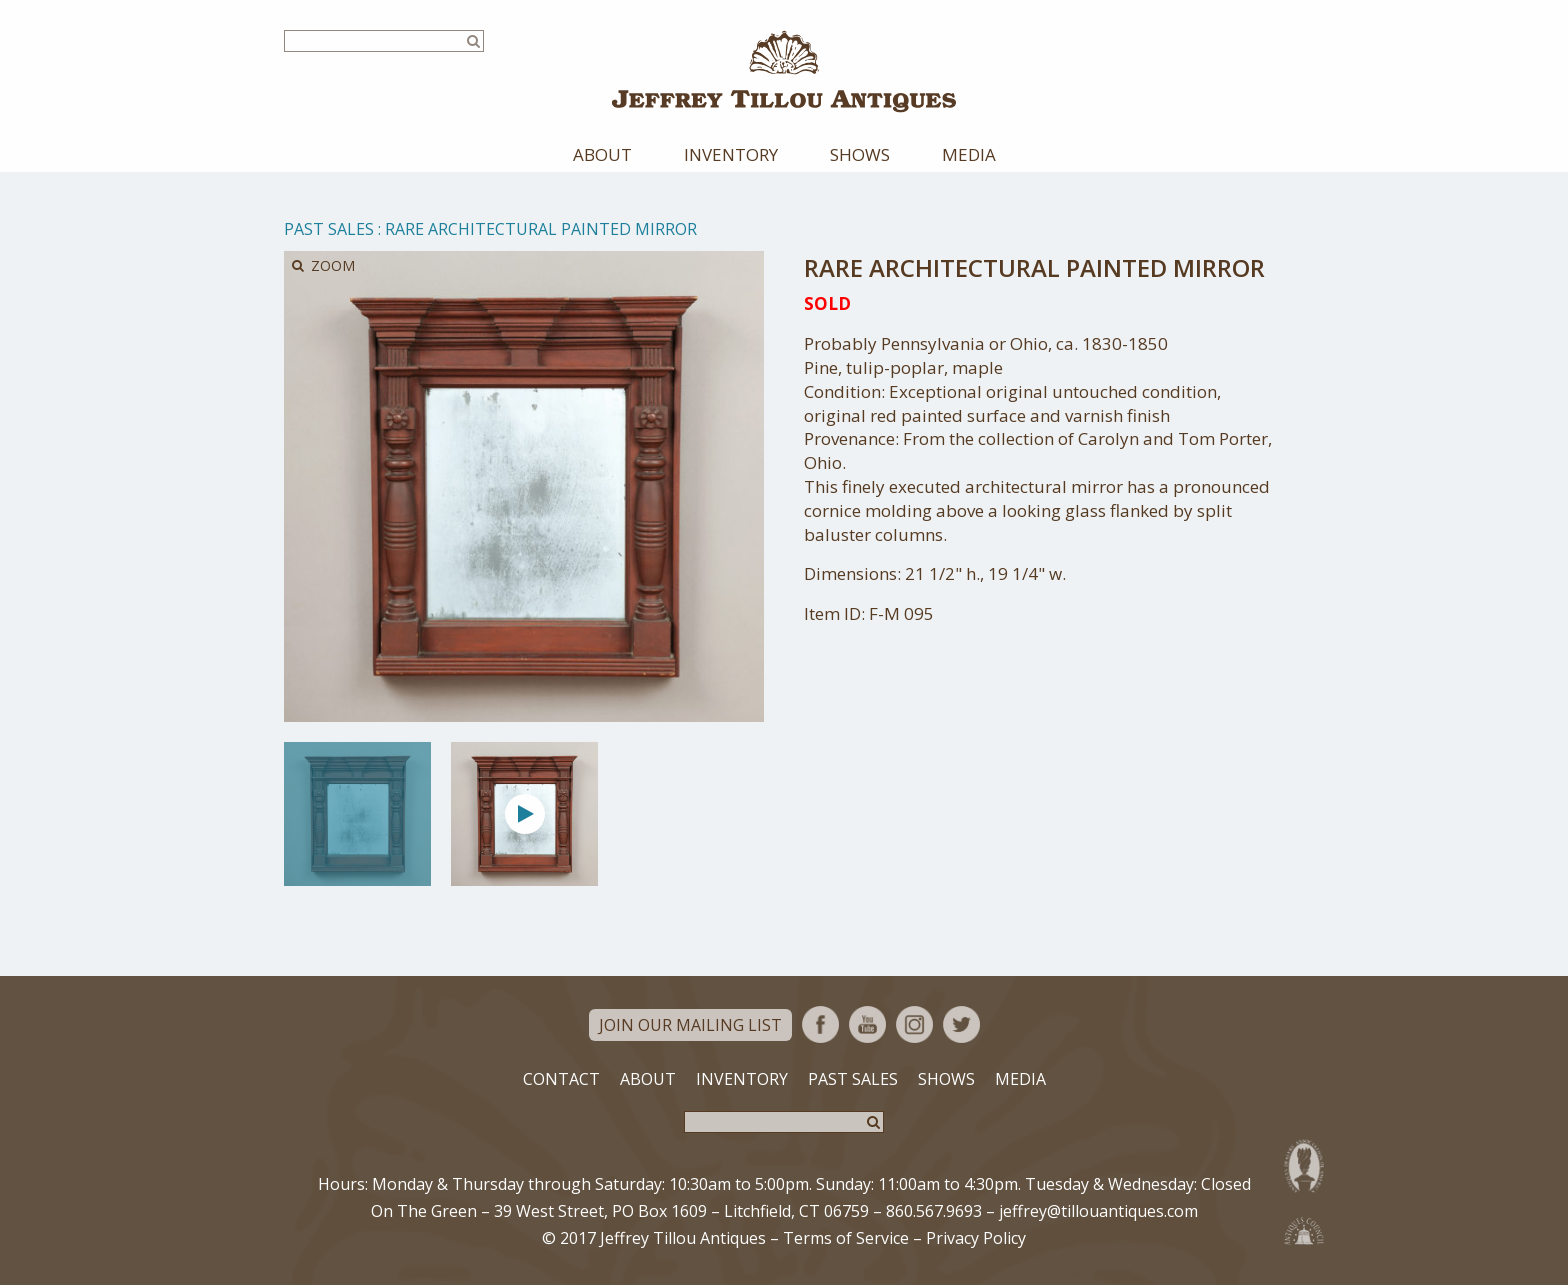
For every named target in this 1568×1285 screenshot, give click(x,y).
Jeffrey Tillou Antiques (784, 71)
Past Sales (329, 229)
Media (969, 154)
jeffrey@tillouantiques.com (1098, 1211)
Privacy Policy (976, 1238)
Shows (860, 154)
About (602, 154)
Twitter (961, 1024)
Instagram (914, 1024)
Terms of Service (846, 1238)
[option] (357, 814)
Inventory (731, 154)
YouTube (867, 1024)
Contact (561, 1079)
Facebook (820, 1024)
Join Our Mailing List (690, 1025)
